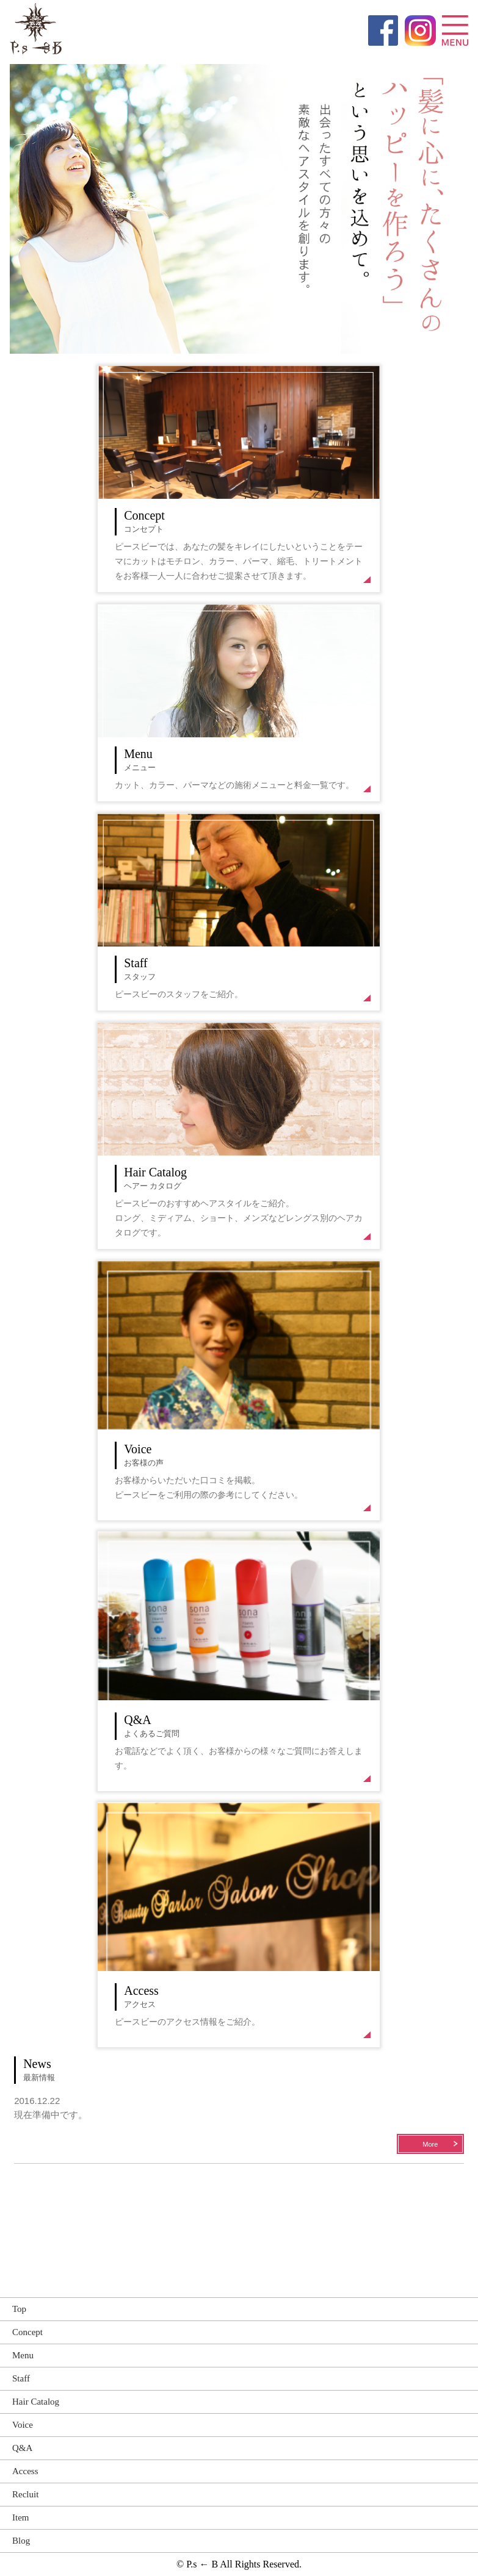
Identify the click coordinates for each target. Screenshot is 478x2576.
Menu (23, 2355)
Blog (21, 2541)
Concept (27, 2332)
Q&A (22, 2448)
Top (19, 2309)
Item (20, 2517)
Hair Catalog (35, 2401)
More (430, 2144)
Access (25, 2471)
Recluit (25, 2494)
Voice (22, 2425)
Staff (21, 2378)
